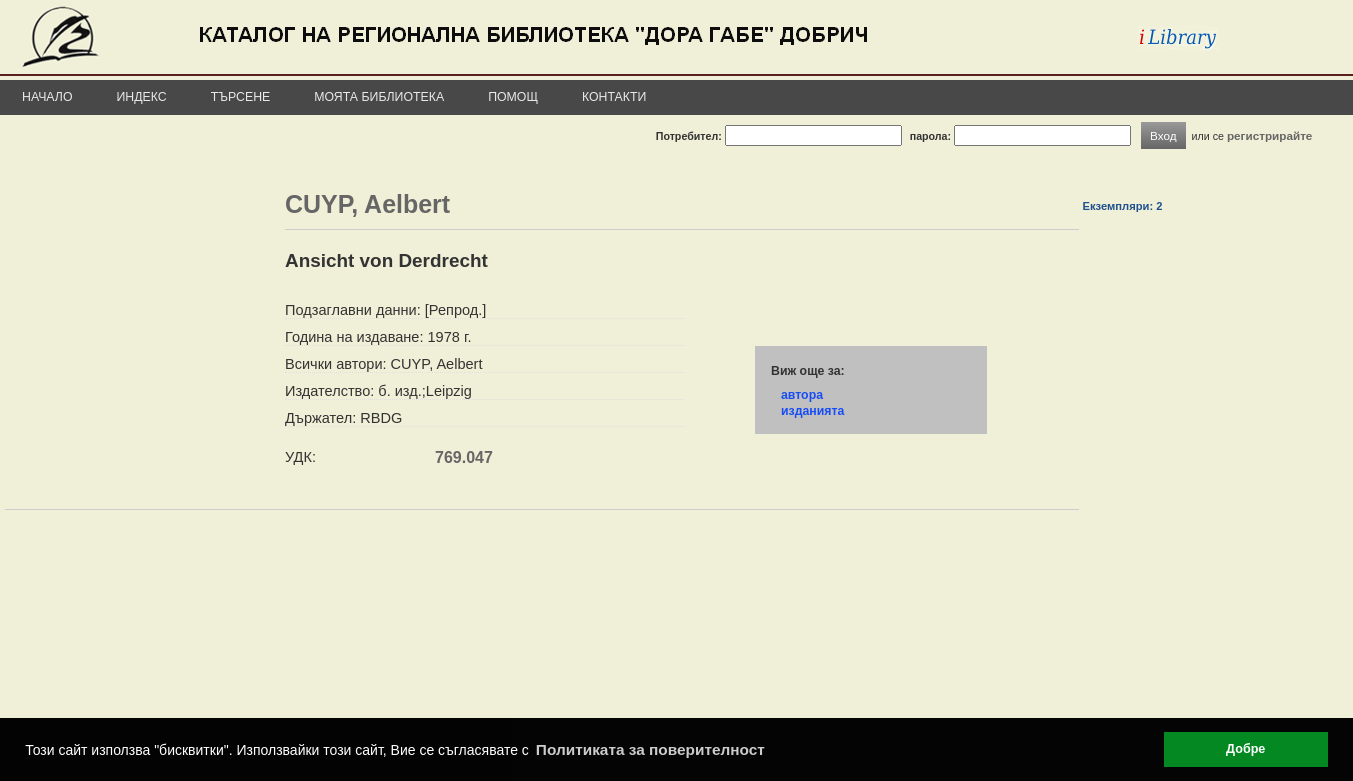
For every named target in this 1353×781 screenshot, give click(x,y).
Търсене (241, 97)
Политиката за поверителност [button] (650, 749)
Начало (47, 97)
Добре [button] (1245, 749)
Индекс (142, 97)
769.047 (464, 457)
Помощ (513, 97)
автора (802, 395)
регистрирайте (1270, 135)
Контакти (614, 97)
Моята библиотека (379, 97)
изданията (812, 411)
